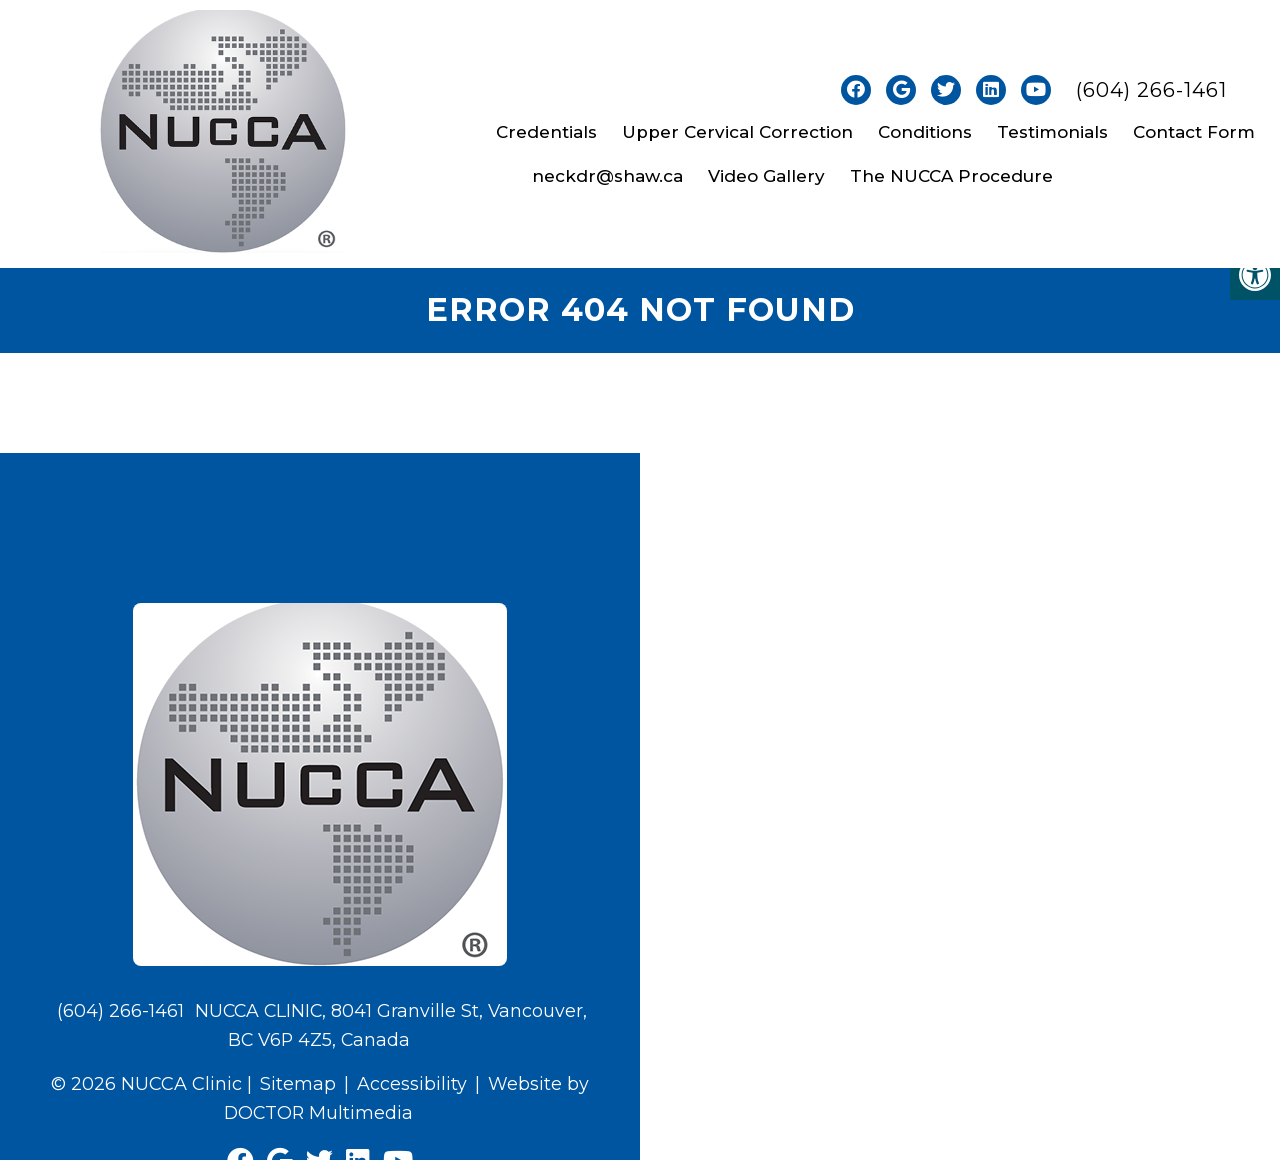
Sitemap (298, 1084)
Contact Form (1194, 132)
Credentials (546, 132)
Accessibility (412, 1084)
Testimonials (1052, 132)
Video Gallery (766, 176)
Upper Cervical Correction (737, 132)
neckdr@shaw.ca (607, 176)
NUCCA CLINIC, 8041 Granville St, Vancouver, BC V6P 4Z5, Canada (390, 1026)
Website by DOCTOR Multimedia (406, 1098)
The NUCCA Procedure (951, 176)
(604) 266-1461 (1151, 90)
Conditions (925, 132)
